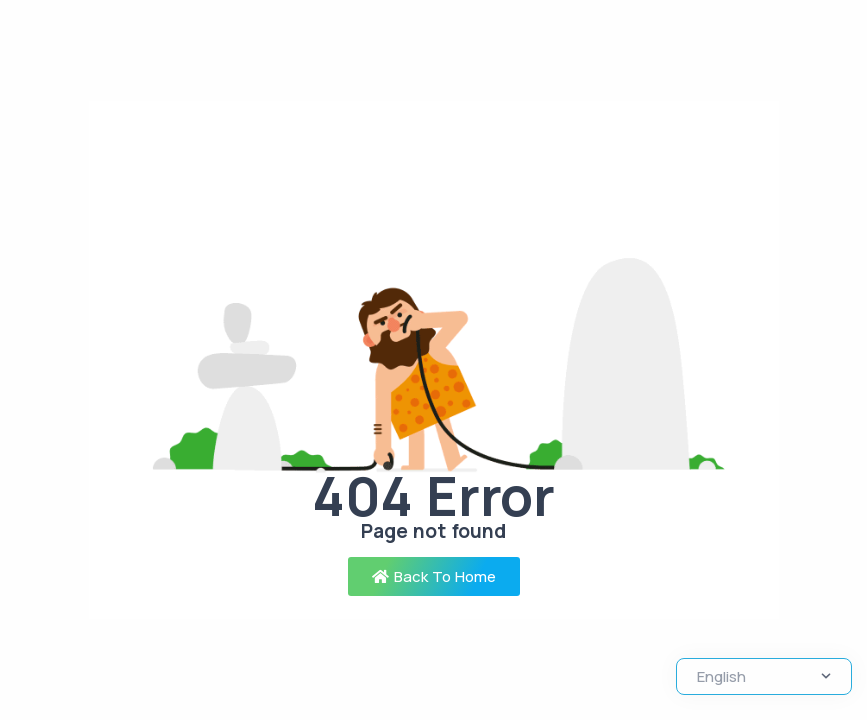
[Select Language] (764, 677)
